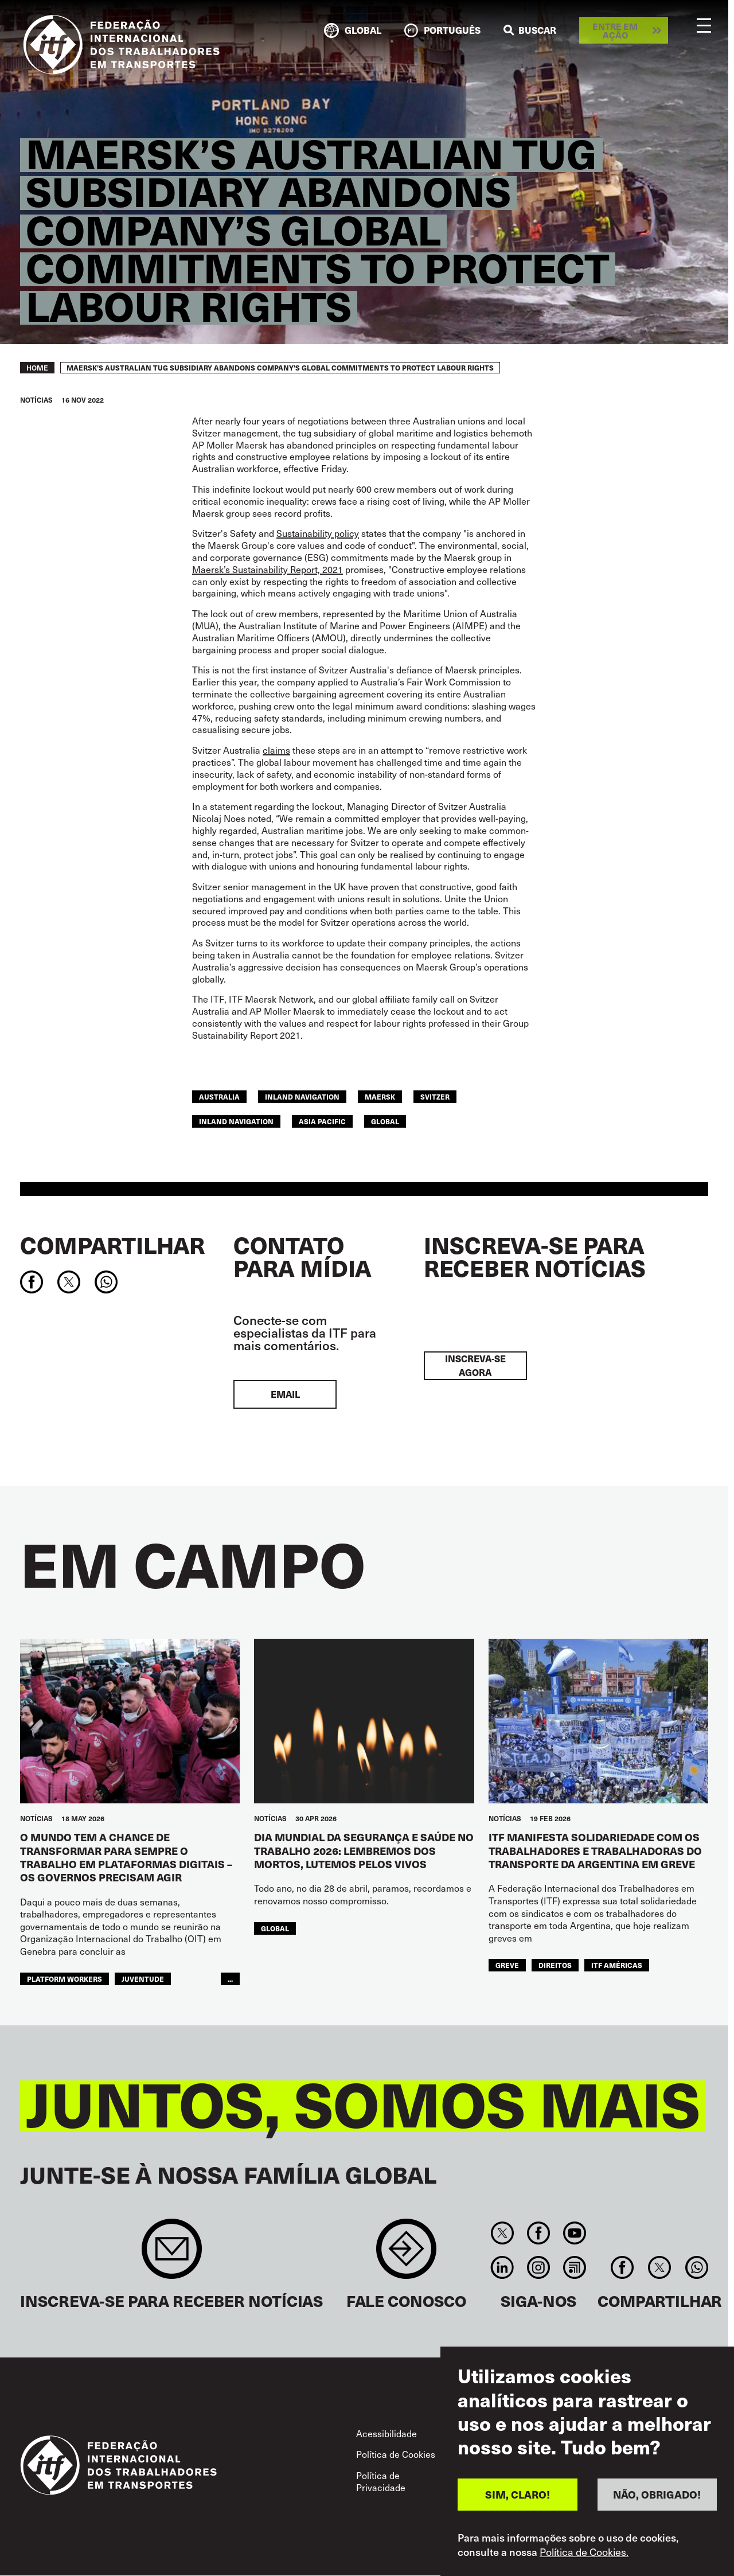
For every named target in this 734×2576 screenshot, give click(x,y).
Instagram (538, 2267)
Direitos (555, 1965)
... (230, 1978)
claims (276, 750)
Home (37, 367)
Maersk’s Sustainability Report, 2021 (267, 569)
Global (385, 1121)
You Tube (575, 2233)
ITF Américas (616, 1965)
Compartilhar (112, 1244)
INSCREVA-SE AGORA (475, 1365)
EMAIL (285, 1394)
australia (219, 1096)
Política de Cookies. (584, 2552)
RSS (575, 2267)
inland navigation (302, 1096)
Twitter (502, 2233)
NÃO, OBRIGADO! (657, 2494)
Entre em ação (615, 30)
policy (346, 533)
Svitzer (435, 1096)
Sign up (172, 2254)
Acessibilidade (386, 2433)
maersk (380, 1096)
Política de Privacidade (380, 2481)
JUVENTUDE (143, 1978)
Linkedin (502, 2267)
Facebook (538, 2233)
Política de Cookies (395, 2454)
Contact (406, 2254)
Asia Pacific (322, 1121)
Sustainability (305, 533)
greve (507, 1965)
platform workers (64, 1978)
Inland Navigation (236, 1121)
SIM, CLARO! (517, 2494)
